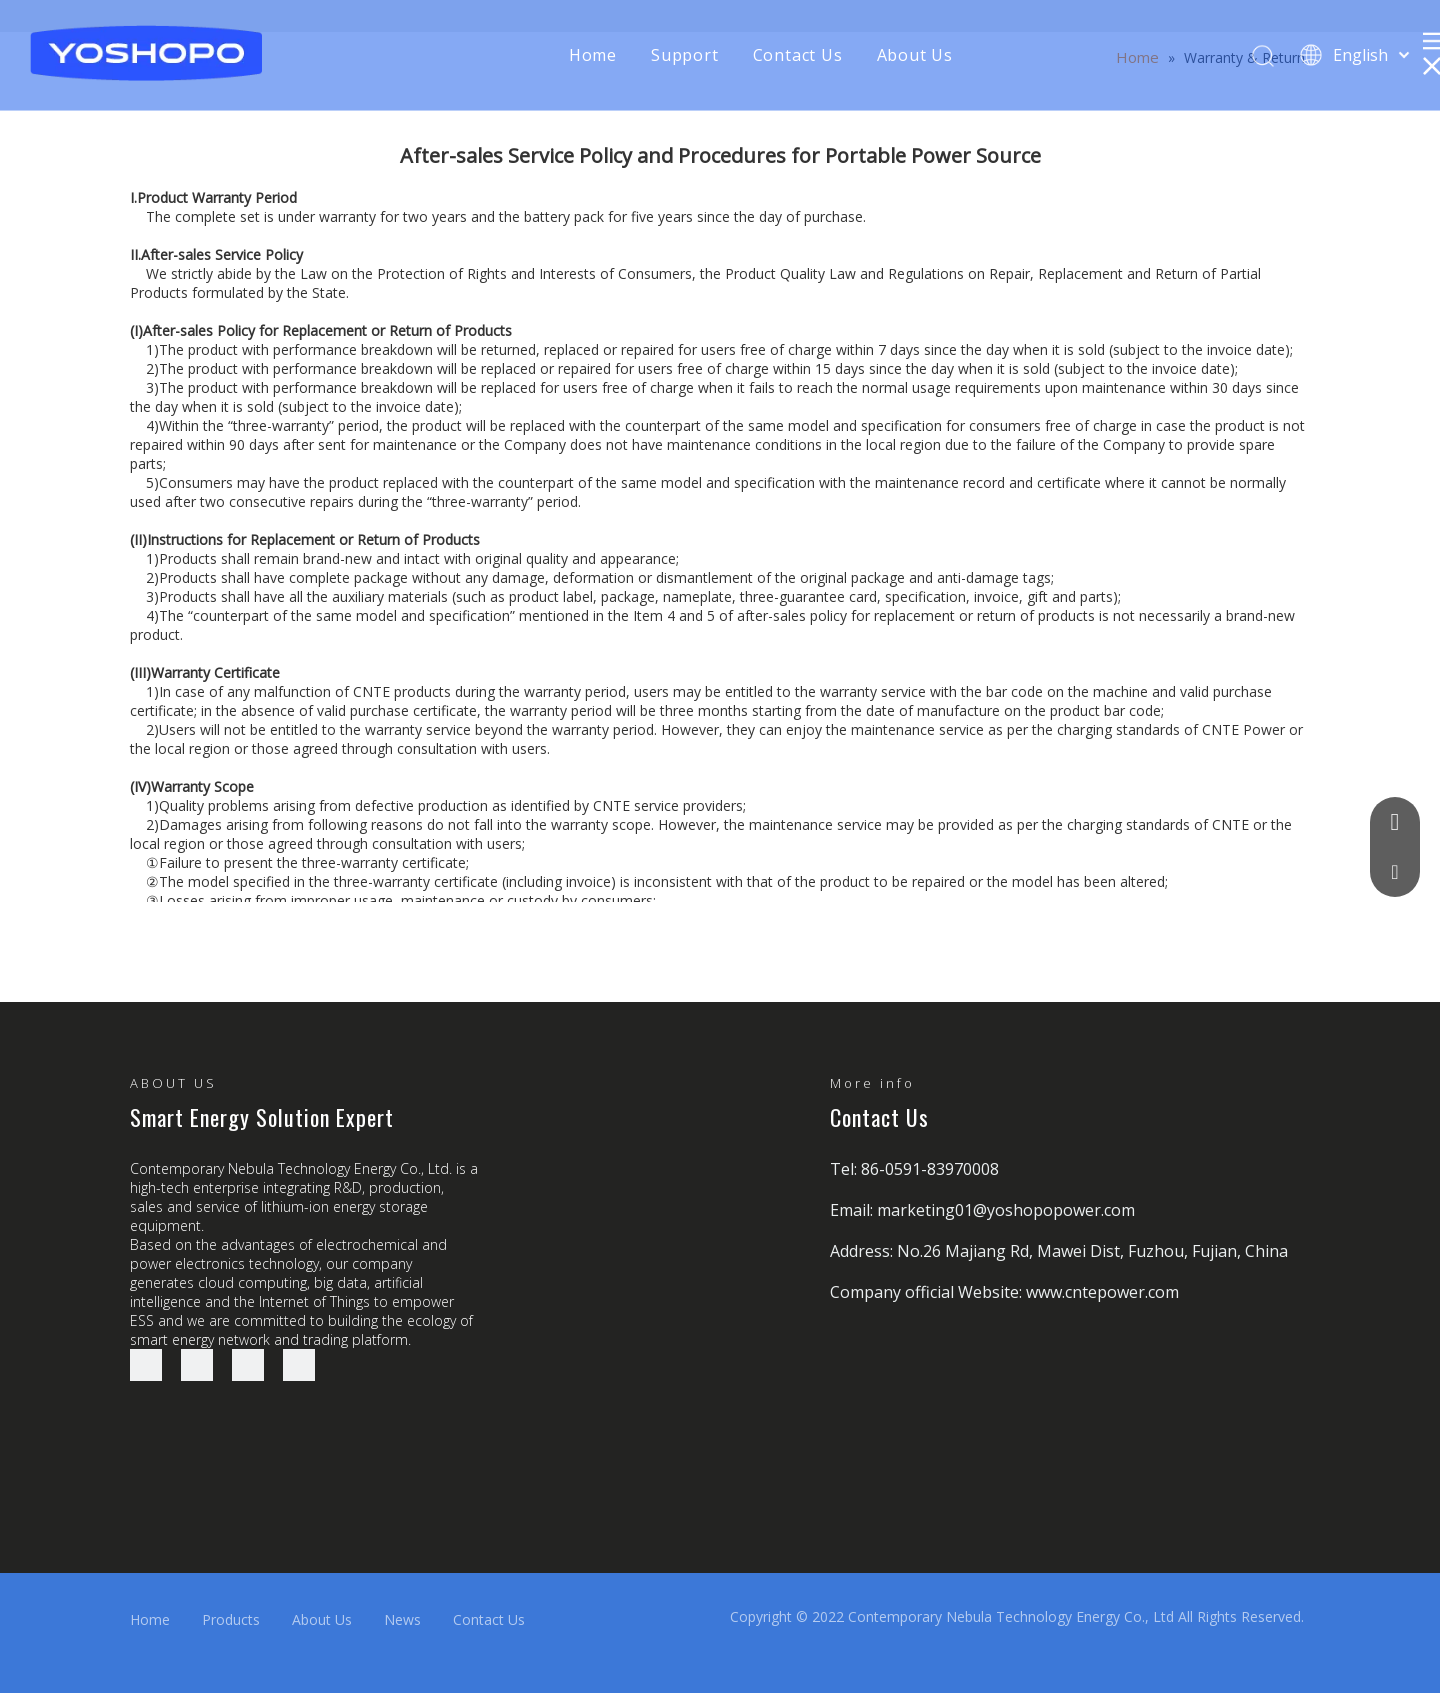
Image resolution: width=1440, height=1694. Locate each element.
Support (685, 55)
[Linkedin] (197, 1365)
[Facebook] (146, 1365)
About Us (915, 55)
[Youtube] (299, 1365)
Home (593, 55)
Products (231, 1619)
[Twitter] (248, 1365)
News (402, 1619)
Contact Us (798, 55)
